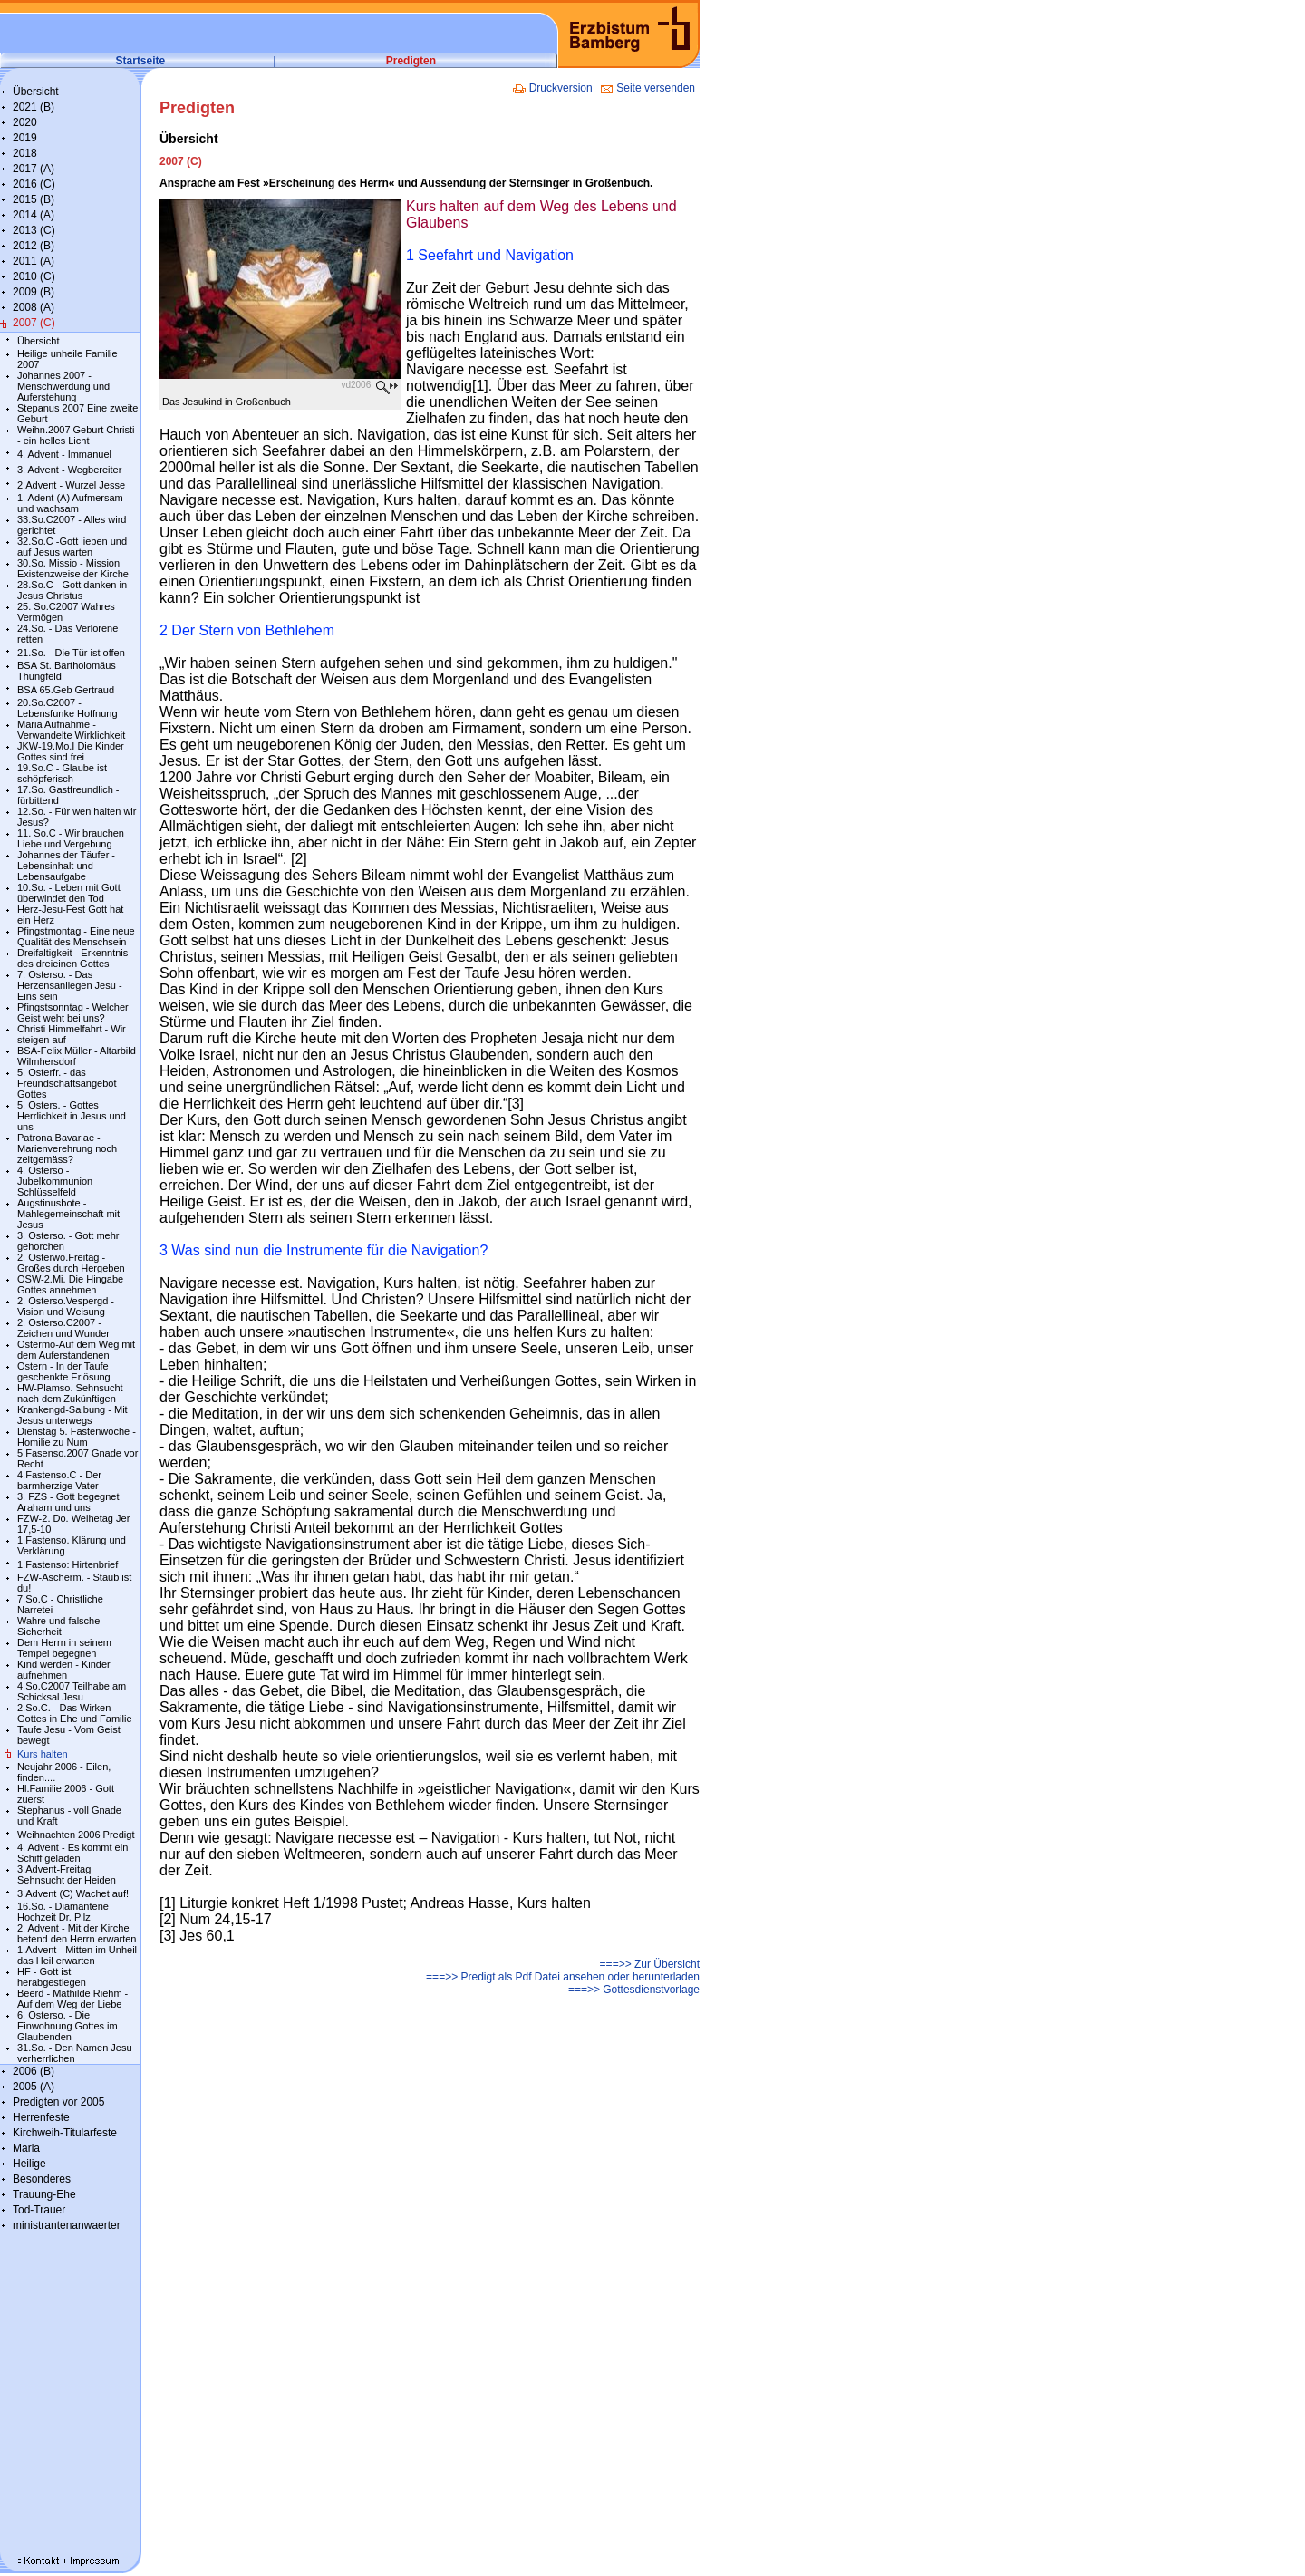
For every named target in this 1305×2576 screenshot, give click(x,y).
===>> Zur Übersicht (650, 1964)
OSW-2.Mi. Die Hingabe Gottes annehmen (70, 1284)
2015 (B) (33, 199)
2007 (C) (34, 322)
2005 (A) (33, 2086)
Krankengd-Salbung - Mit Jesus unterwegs (72, 1415)
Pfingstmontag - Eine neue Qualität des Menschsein (76, 936)
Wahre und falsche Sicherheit (58, 1626)
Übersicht (36, 91)
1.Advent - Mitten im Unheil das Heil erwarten (77, 1955)
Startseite (141, 60)
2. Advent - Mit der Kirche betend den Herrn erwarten (76, 1933)
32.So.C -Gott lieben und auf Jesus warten (72, 546)
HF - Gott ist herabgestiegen (51, 1977)
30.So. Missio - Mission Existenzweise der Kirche (73, 568)
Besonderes (42, 2179)
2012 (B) (33, 245)
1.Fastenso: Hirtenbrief (67, 1564)
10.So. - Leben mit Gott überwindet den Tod (69, 893)
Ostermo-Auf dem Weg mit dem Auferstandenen (76, 1350)
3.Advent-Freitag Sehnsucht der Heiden (66, 1874)
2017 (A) (33, 168)
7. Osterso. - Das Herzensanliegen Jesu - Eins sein (69, 985)
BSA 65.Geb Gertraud (65, 689)
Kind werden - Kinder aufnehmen (64, 1669)
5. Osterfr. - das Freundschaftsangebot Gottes (66, 1083)
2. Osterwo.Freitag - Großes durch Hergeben (71, 1262)
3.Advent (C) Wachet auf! (73, 1893)
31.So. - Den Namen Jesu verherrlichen (74, 2053)
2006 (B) (33, 2071)
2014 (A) (33, 214)
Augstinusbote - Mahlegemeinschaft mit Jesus (68, 1213)
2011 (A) (33, 261)
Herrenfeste (41, 2117)
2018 (25, 153)
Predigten (411, 60)
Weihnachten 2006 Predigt (75, 1834)
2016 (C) (34, 184)
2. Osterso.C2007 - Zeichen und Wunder (63, 1328)
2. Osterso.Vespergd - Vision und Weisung (65, 1306)
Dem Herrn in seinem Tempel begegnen (64, 1648)
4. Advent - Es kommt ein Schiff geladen (72, 1853)
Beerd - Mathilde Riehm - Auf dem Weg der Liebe (72, 1998)
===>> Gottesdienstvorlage (634, 1989)
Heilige (29, 2163)
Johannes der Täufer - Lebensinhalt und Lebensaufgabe (66, 865)
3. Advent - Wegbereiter (69, 469)
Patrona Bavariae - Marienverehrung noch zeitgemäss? (67, 1148)
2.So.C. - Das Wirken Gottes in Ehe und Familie (74, 1713)
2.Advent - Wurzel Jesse (71, 484)
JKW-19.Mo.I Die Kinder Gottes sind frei (70, 751)
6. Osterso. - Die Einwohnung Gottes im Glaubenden (67, 2025)
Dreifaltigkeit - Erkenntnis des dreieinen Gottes (72, 958)
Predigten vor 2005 (58, 2102)
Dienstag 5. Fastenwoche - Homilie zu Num (76, 1437)
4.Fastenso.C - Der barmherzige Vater (59, 1480)
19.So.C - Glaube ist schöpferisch (62, 773)
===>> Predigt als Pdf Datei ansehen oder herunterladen (563, 1977)
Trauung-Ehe (44, 2194)
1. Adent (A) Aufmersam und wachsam (70, 503)
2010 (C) (34, 276)
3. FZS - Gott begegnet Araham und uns (68, 1502)
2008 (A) (33, 307)
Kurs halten (42, 1753)
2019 (25, 137)
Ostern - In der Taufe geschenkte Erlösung (64, 1371)
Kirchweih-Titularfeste (65, 2132)
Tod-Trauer (39, 2209)
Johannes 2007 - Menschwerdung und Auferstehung (63, 386)
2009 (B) (33, 292)
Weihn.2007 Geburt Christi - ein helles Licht (75, 435)
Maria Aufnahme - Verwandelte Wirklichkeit (71, 730)
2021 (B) (33, 107)
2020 (25, 122)
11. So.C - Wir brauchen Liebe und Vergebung (70, 838)
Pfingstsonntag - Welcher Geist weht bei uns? (73, 1012)
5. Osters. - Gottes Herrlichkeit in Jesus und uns (71, 1115)
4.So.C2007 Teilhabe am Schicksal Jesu (71, 1691)
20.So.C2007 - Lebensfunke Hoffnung (67, 708)
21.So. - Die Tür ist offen (71, 652)
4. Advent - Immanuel (64, 454)
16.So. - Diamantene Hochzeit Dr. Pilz (63, 1911)
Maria (26, 2148)
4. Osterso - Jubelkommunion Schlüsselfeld (54, 1181)
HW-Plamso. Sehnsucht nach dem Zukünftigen (70, 1393)
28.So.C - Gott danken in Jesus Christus (72, 590)
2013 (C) (34, 230)
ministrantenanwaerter (67, 2225)
